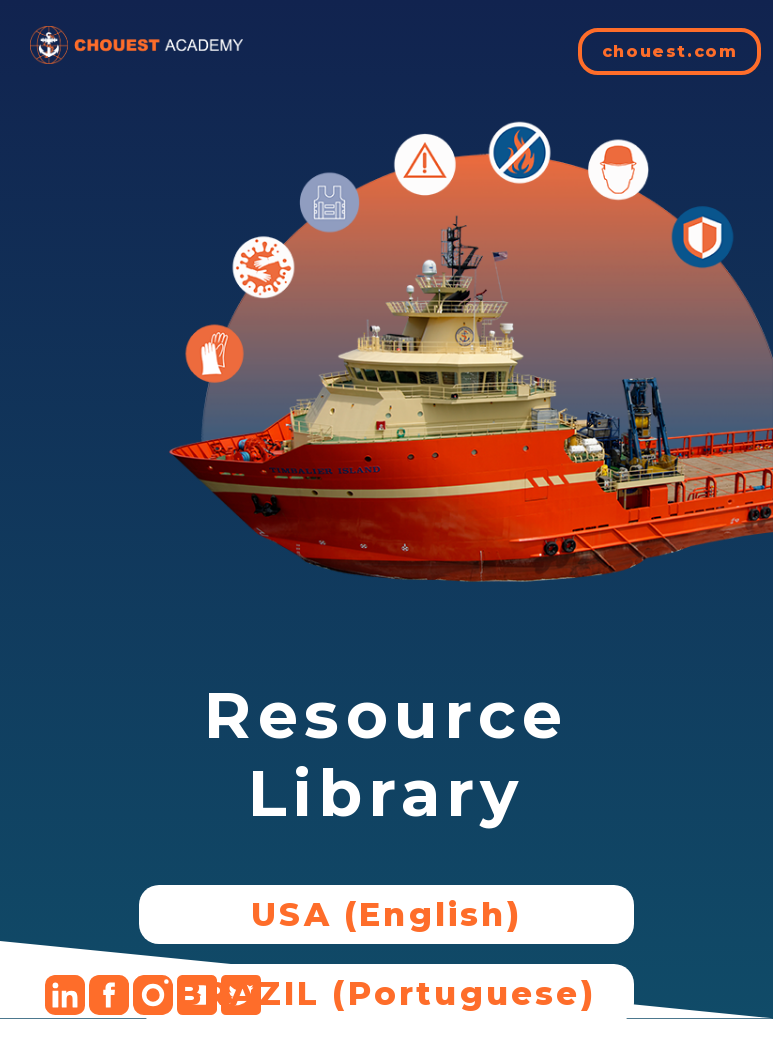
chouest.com (670, 51)
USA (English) (386, 914)
